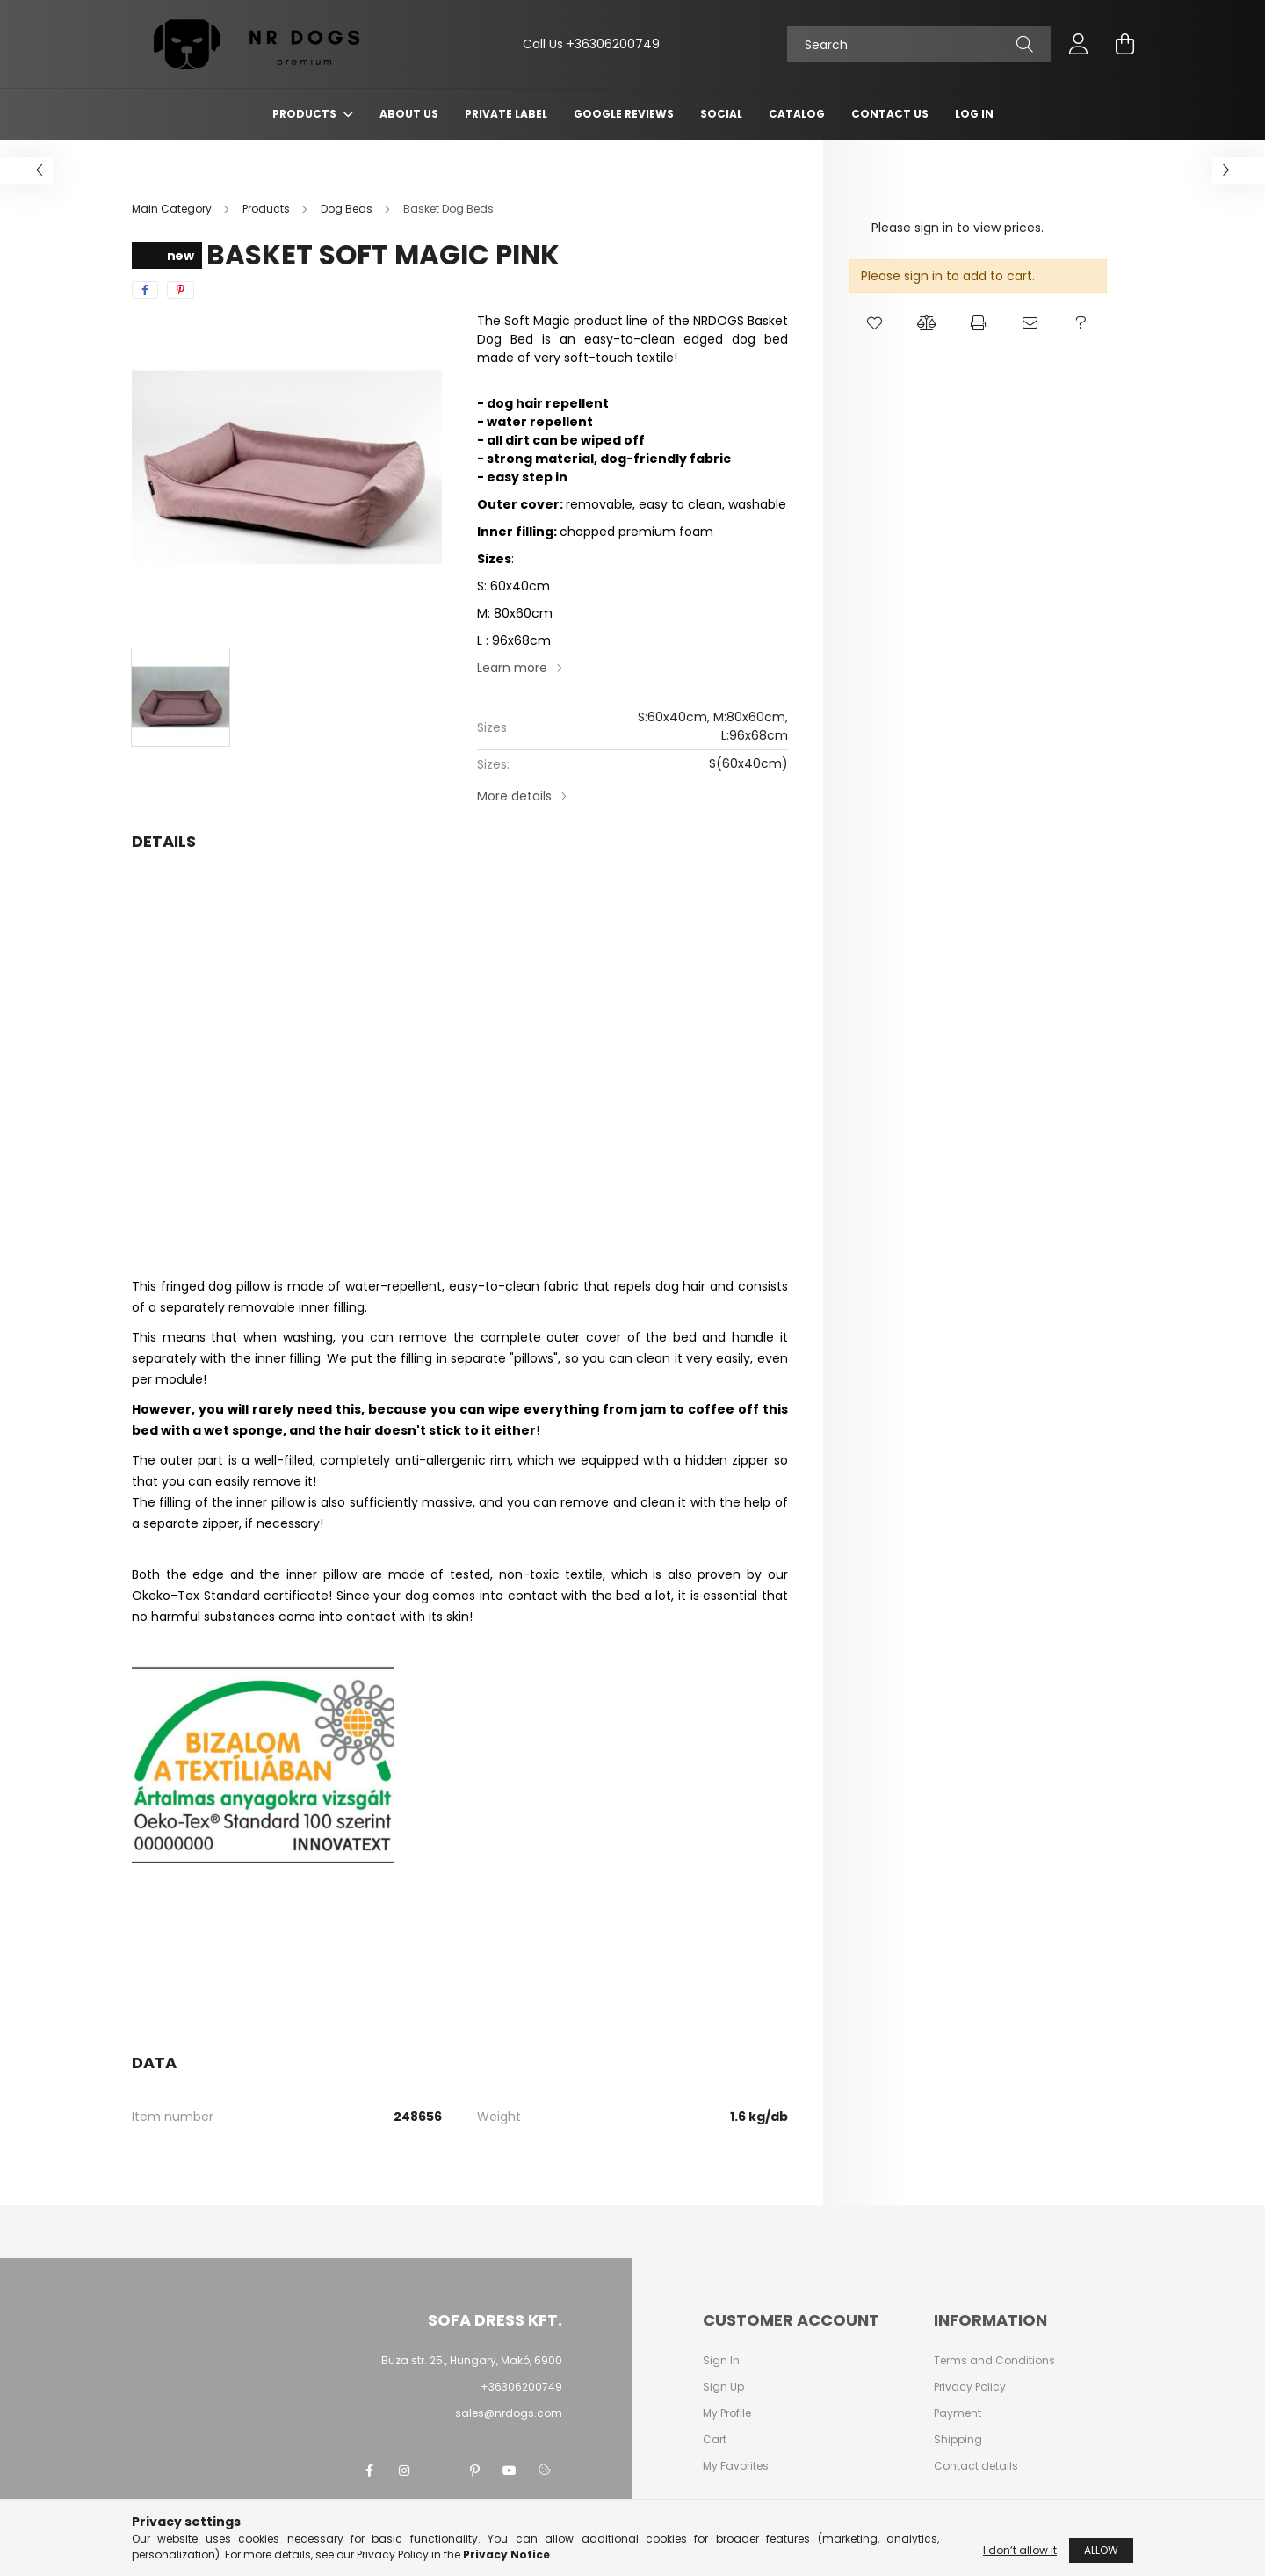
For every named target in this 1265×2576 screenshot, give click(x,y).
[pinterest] (180, 290)
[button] (875, 323)
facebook (369, 2470)
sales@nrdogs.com (508, 2413)
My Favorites (736, 2466)
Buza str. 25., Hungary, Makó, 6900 (471, 2360)
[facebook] (145, 290)
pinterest (474, 2470)
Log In (974, 113)
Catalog (797, 113)
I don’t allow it (1020, 2550)
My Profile (727, 2413)
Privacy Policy (970, 2387)
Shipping (958, 2440)
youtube (509, 2470)
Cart (714, 2440)
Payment (957, 2413)
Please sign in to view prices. (957, 227)
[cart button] (1124, 44)
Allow (1101, 2550)
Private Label (506, 113)
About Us (409, 113)
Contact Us (890, 113)
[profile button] (1078, 44)
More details (514, 796)
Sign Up (723, 2387)
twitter (439, 2470)
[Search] (919, 44)
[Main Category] (173, 208)
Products (305, 113)
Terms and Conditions (994, 2361)
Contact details (976, 2466)
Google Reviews (624, 113)
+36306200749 (613, 44)
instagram (404, 2470)
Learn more (512, 668)
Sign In (721, 2361)
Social (721, 113)
